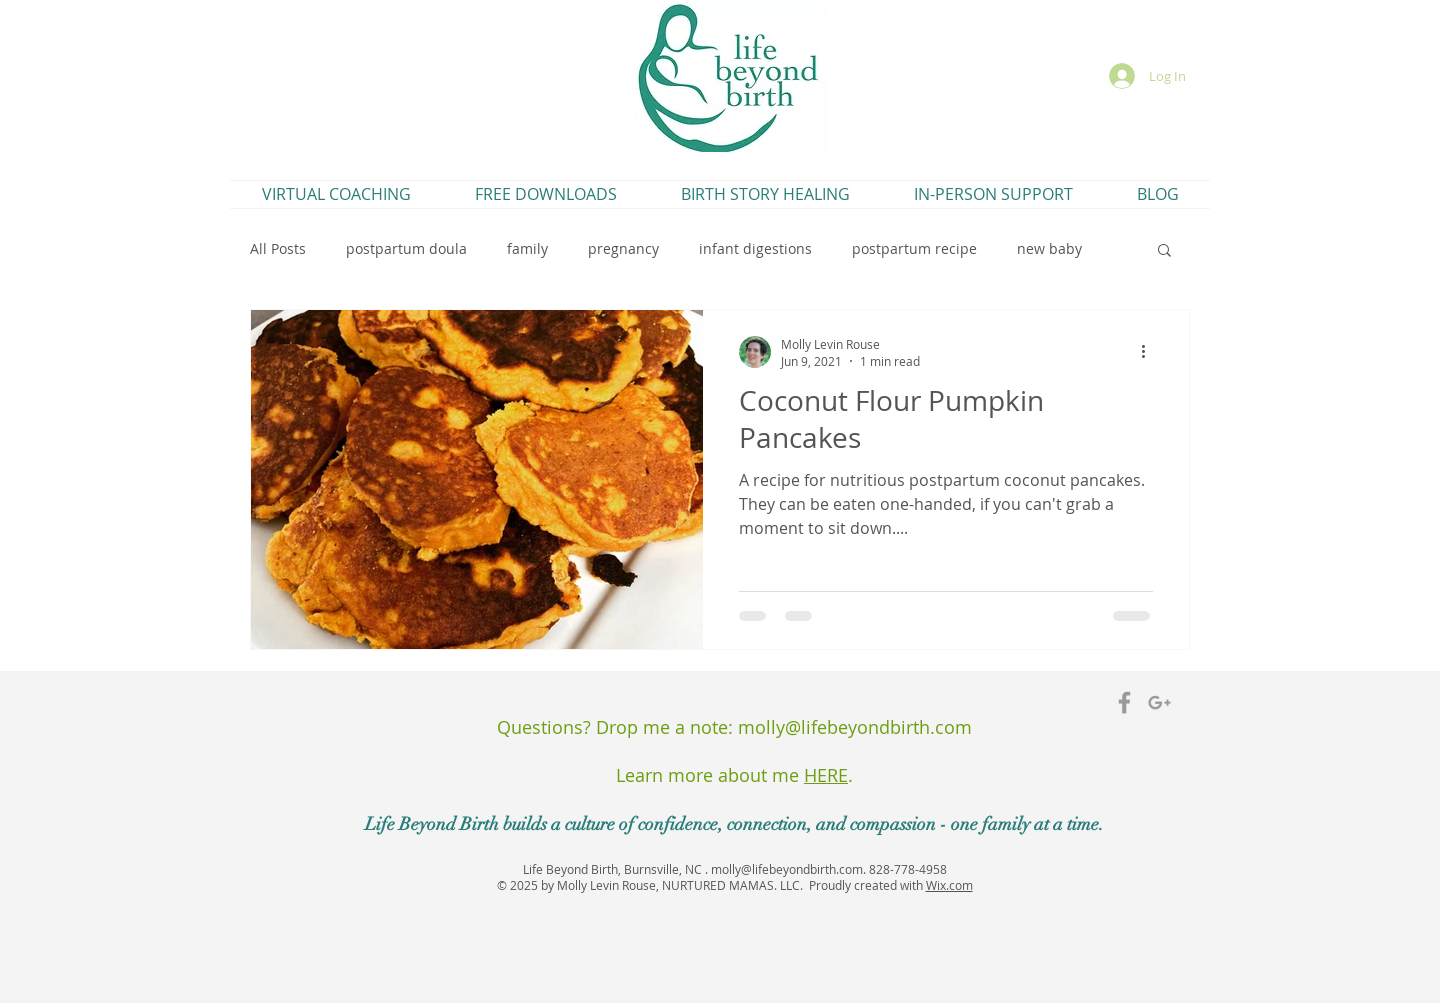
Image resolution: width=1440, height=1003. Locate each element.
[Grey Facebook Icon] (1124, 702)
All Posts (278, 248)
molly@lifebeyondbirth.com (855, 727)
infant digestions (755, 248)
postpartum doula (406, 248)
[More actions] (1150, 352)
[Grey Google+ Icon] (1159, 702)
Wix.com (949, 885)
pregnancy (623, 248)
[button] (1164, 251)
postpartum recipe (914, 248)
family (527, 248)
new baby (1049, 248)
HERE (826, 775)
